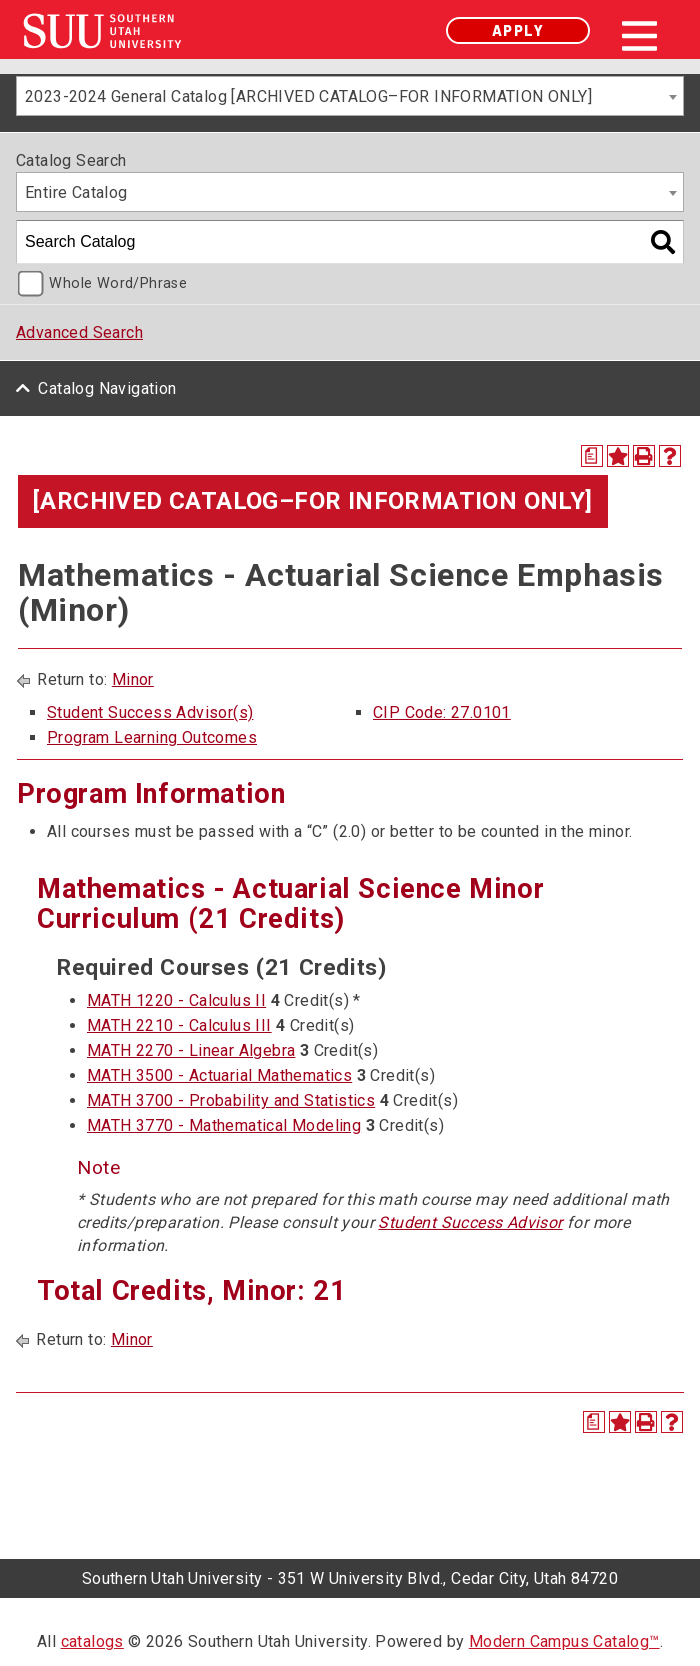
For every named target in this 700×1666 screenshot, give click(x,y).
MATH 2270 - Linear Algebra (191, 1050)
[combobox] (350, 96)
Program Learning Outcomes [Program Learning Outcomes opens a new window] (152, 737)
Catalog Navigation (107, 388)
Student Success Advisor (470, 1222)
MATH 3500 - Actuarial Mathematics (219, 1075)
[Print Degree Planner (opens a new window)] (592, 456)
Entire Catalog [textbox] (76, 192)
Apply (518, 30)
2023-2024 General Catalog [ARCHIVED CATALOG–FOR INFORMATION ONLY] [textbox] (308, 96)
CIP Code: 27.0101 (442, 712)
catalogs (92, 1641)
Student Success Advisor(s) (150, 712)
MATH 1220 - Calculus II (176, 1000)
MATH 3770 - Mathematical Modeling (224, 1125)
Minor (133, 679)
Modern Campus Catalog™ (564, 1641)
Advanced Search (79, 332)
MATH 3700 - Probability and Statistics (231, 1100)
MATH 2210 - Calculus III (179, 1025)
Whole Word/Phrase (118, 283)
